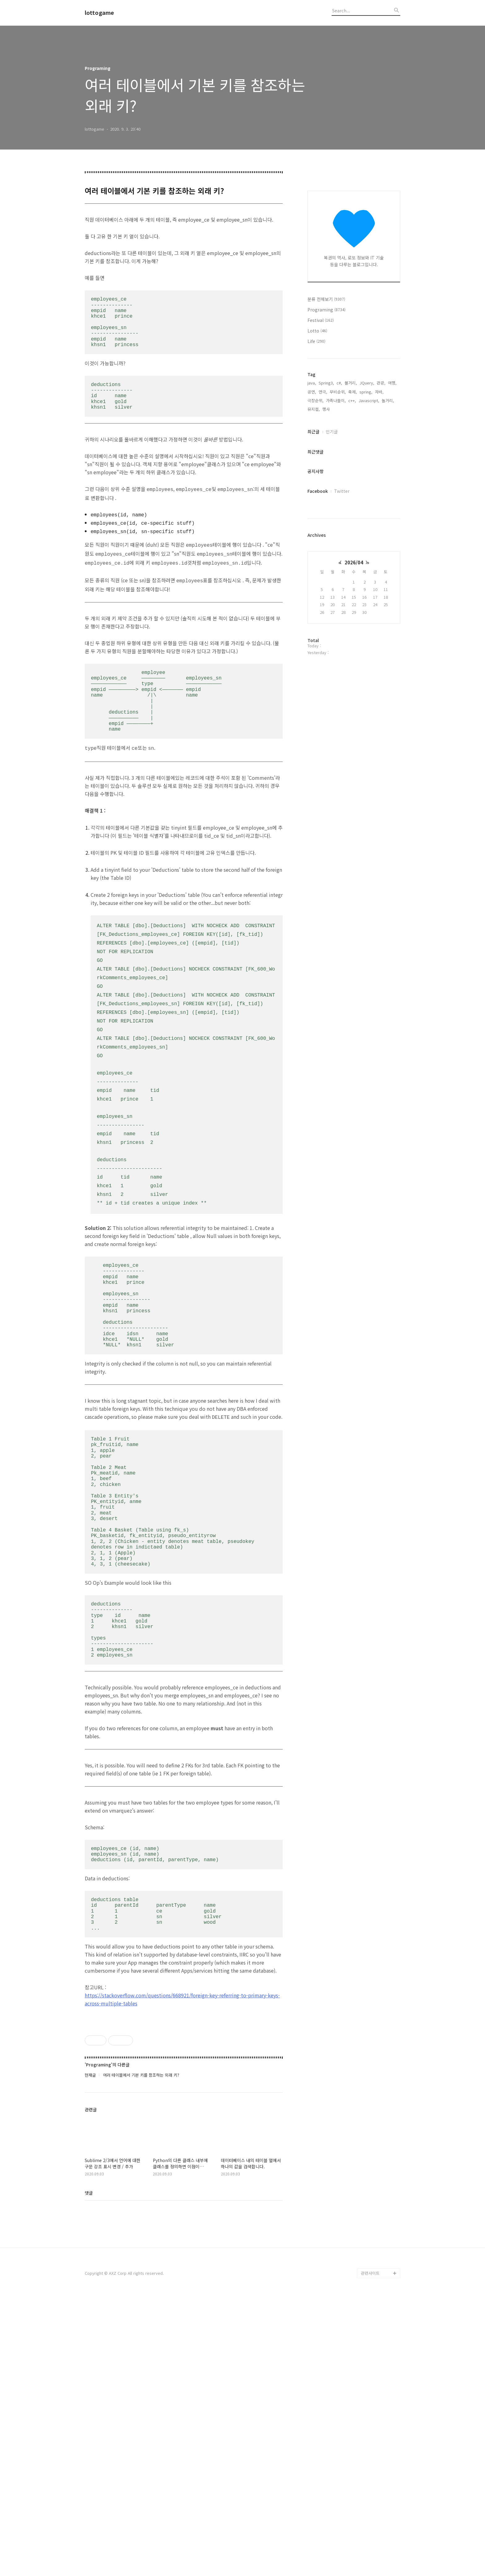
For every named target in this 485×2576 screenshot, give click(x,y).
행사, (326, 409)
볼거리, (351, 383)
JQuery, (366, 383)
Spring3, (326, 383)
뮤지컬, (313, 409)
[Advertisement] (184, 2053)
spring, (365, 392)
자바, (379, 392)
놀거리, (388, 400)
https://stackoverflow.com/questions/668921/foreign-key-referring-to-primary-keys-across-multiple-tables (182, 1993)
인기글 (332, 431)
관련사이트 (370, 2552)
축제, (352, 392)
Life (316, 341)
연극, (323, 392)
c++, (352, 400)
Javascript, (368, 400)
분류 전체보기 (326, 299)
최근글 (313, 431)
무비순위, (338, 392)
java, (311, 383)
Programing (326, 309)
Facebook (317, 491)
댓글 (89, 2471)
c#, (339, 383)
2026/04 (354, 562)
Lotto (317, 331)
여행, (392, 383)
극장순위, (315, 400)
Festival (320, 320)
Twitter (342, 491)
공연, (311, 392)
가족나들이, (336, 400)
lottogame (99, 12)
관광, (381, 383)
